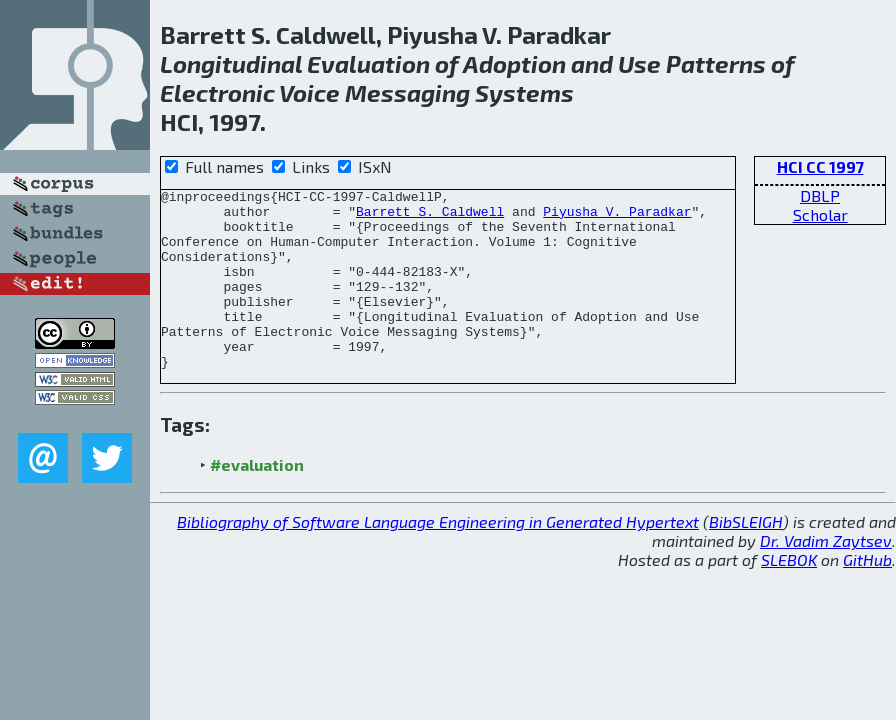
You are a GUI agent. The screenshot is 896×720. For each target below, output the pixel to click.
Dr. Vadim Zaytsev (826, 576)
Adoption (514, 63)
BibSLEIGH (746, 557)
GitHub (867, 595)
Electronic (217, 92)
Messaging (407, 92)
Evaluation (368, 63)
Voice (309, 92)
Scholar (820, 214)
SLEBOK (789, 595)
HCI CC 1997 (820, 166)
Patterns (716, 63)
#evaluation (257, 500)
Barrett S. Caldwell (430, 217)
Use (639, 63)
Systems (524, 92)
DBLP (820, 195)
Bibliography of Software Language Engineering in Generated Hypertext (438, 557)
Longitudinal (231, 63)
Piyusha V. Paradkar (617, 217)
